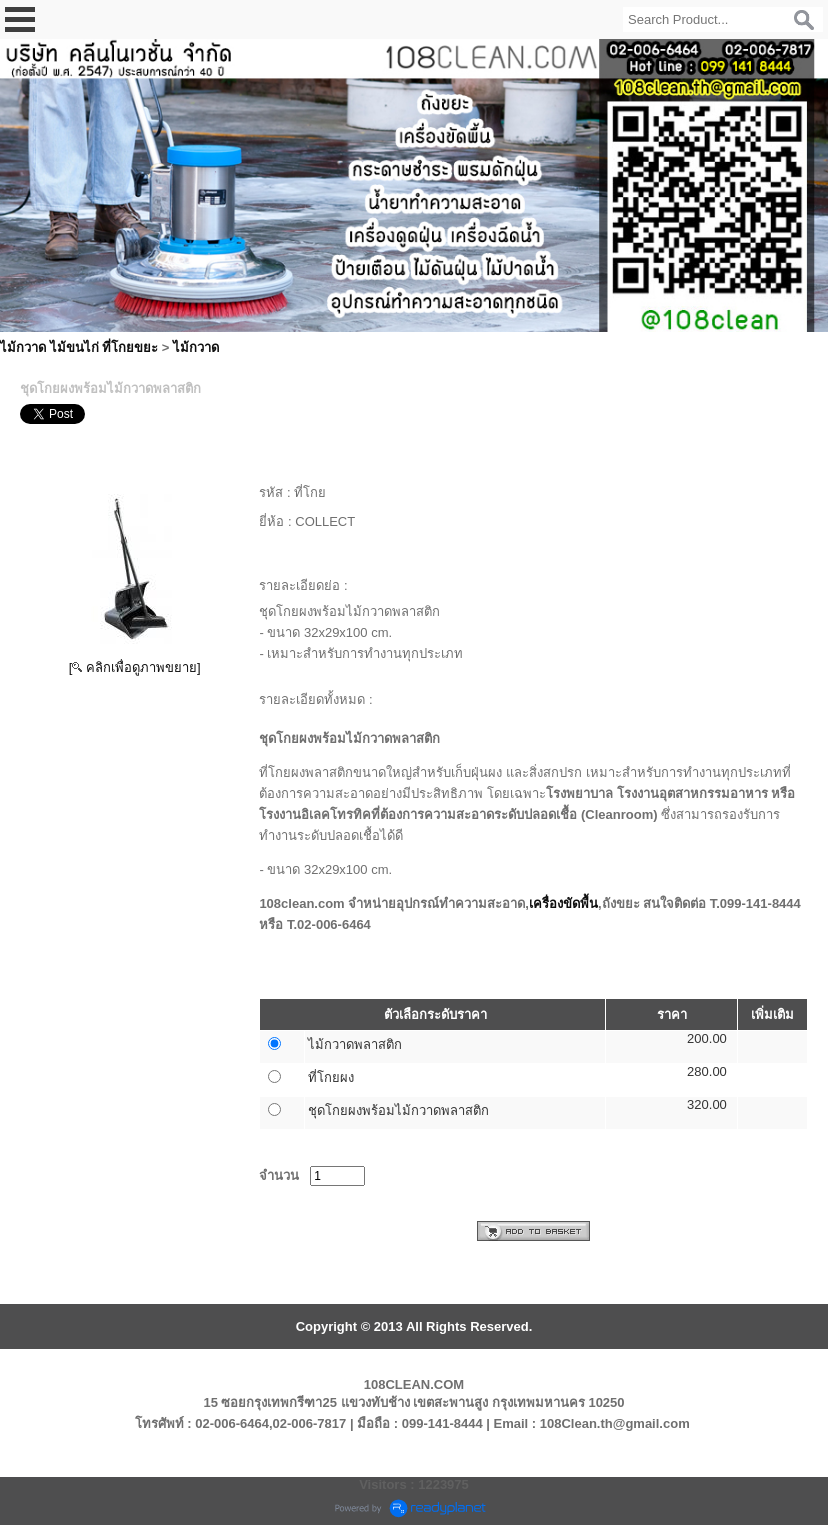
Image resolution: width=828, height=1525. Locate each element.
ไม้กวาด (196, 347)
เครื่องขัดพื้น (563, 903)
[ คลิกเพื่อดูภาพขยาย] (135, 667)
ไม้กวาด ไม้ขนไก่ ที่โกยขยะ (79, 347)
